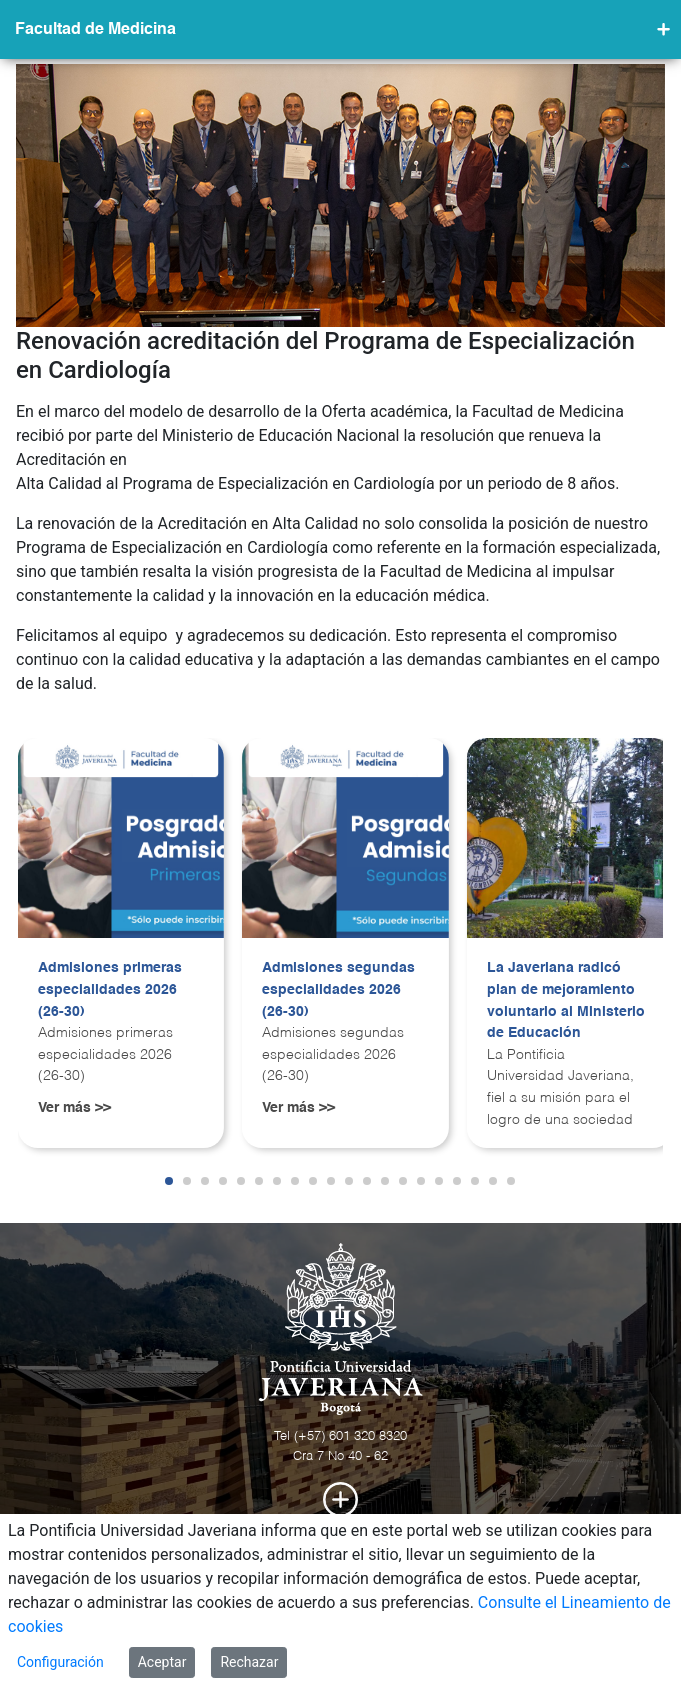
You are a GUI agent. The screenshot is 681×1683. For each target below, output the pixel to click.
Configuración (60, 1662)
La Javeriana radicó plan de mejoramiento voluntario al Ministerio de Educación (566, 1000)
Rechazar (249, 1662)
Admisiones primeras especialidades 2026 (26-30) (110, 989)
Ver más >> (74, 1108)
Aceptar (162, 1662)
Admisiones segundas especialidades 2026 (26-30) (338, 989)
